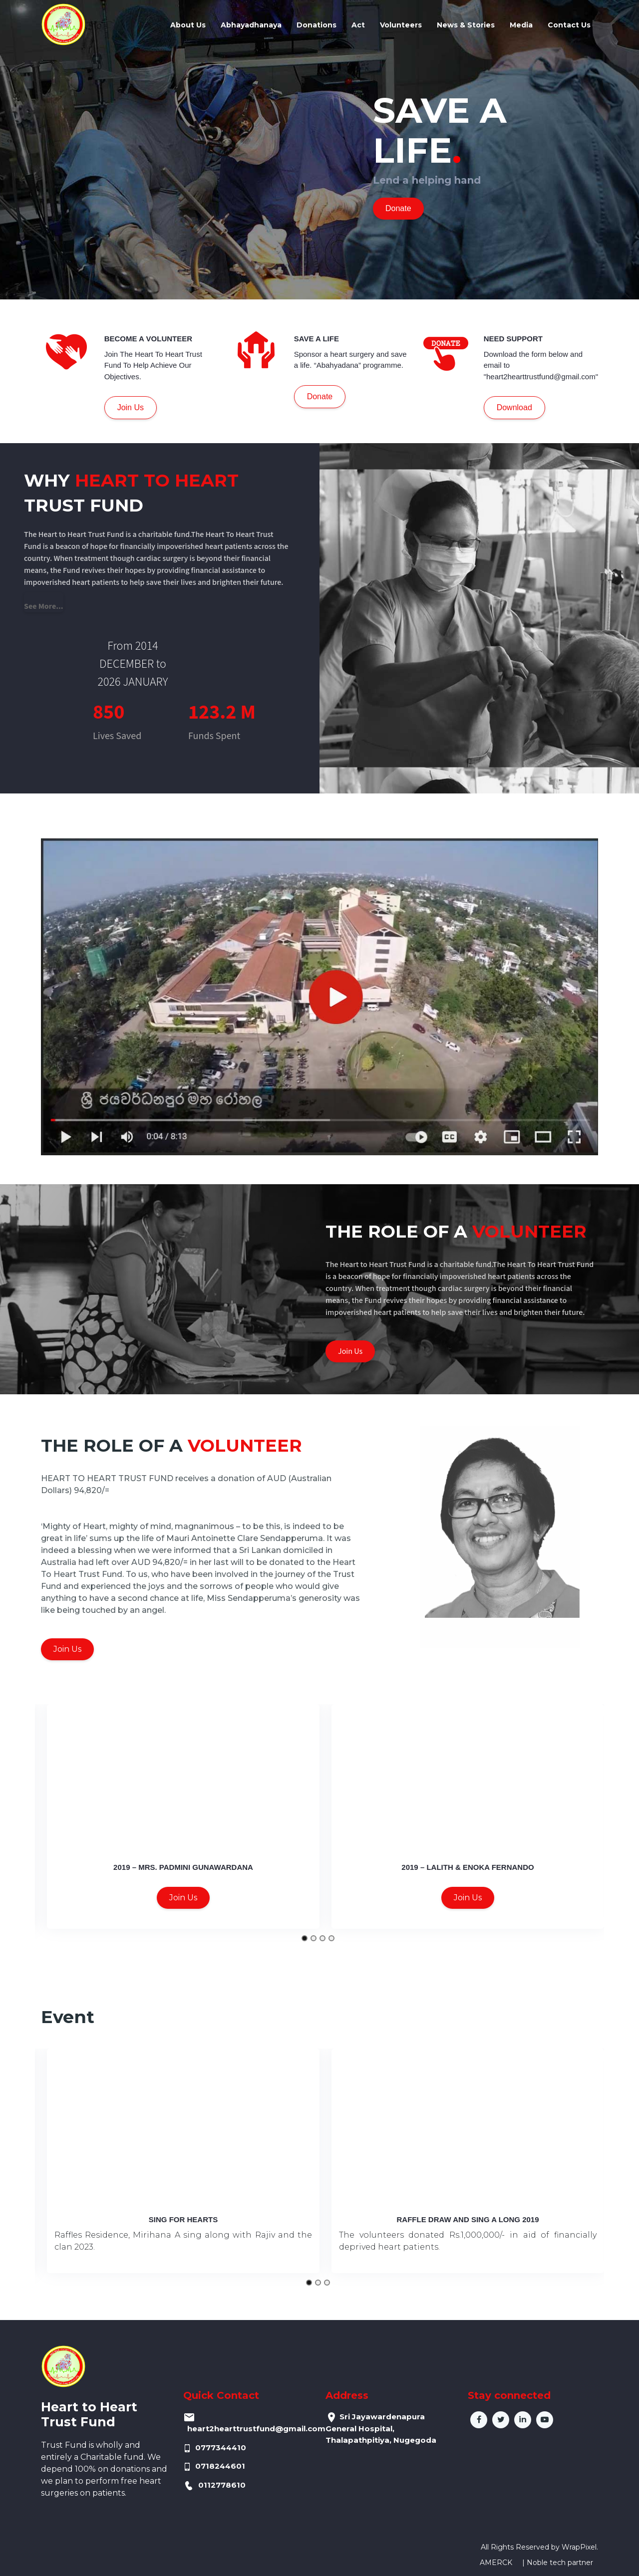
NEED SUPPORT (513, 338)
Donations (316, 24)
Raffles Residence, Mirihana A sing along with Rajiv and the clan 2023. (183, 2241)
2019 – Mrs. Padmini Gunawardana (183, 1867)
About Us (188, 24)
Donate (398, 208)
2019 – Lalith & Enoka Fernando (467, 1867)
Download (514, 407)
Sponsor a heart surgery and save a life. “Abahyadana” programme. (350, 360)
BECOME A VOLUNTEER (148, 338)
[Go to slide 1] (305, 1938)
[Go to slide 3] (322, 1938)
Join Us (130, 407)
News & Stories (466, 24)
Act (358, 24)
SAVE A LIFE (316, 338)
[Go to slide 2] (314, 1938)
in (523, 2419)
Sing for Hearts (183, 2219)
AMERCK (496, 2562)
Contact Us (569, 24)
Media (521, 24)
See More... (43, 606)
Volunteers (401, 24)
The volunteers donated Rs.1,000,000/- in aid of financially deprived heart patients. (468, 2241)
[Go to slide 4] (331, 1938)
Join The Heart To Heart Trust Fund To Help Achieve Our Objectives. (153, 365)
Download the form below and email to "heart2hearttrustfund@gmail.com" (541, 365)
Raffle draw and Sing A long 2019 (467, 2219)
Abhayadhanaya (251, 24)
